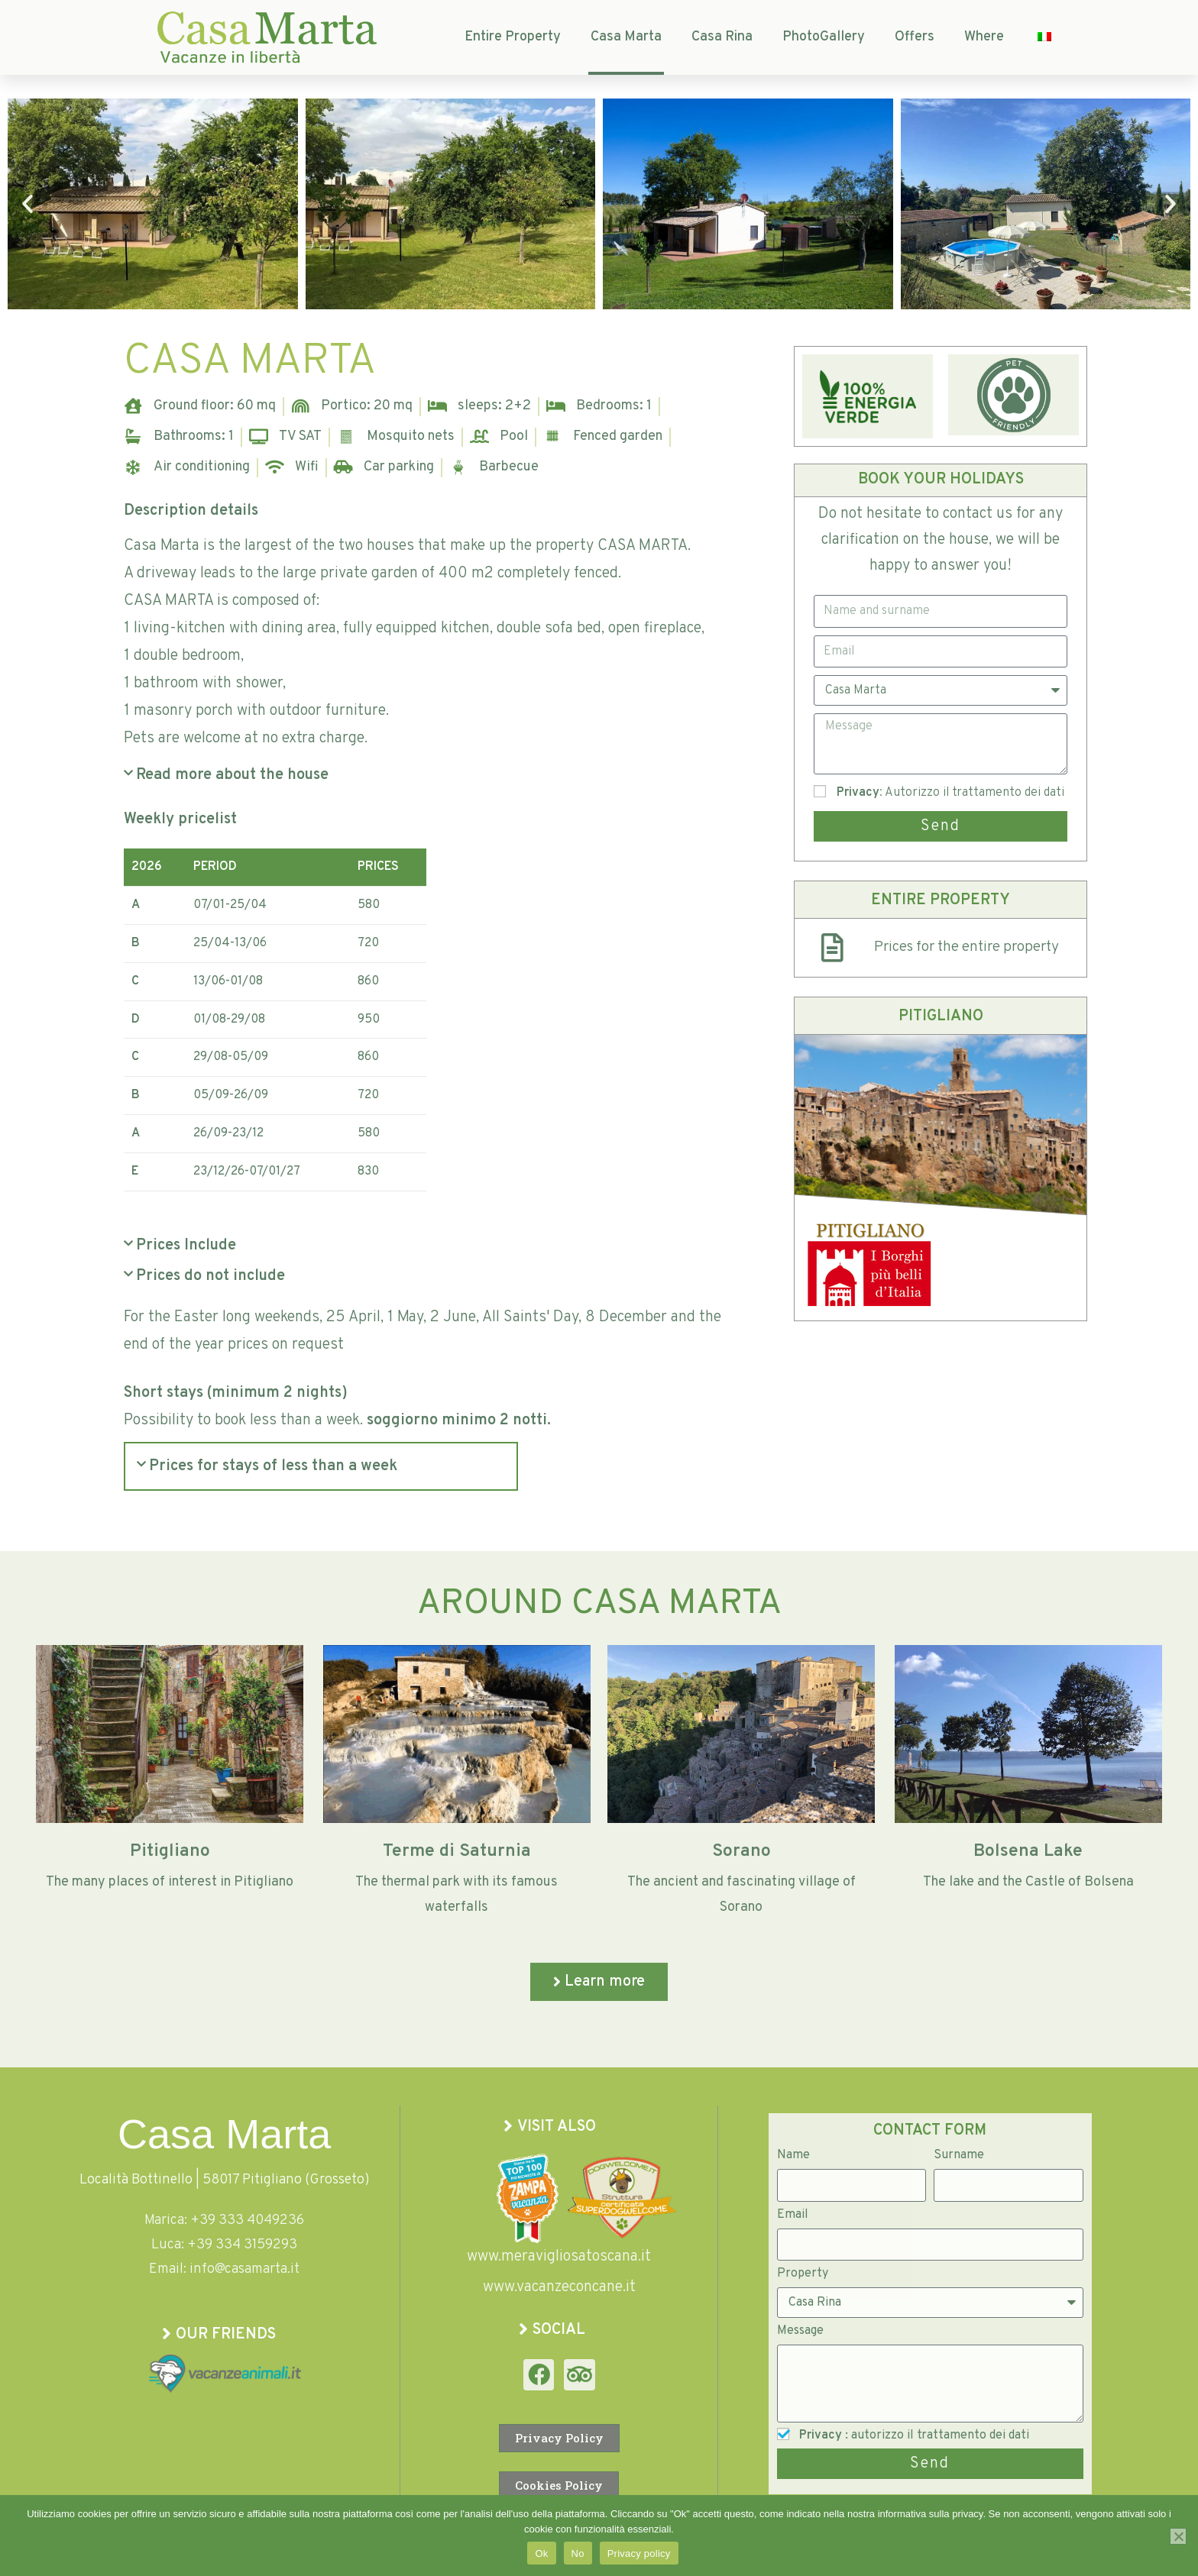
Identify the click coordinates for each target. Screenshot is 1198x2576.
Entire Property (513, 37)
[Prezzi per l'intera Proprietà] (832, 947)
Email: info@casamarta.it (224, 2269)
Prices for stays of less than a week (273, 1466)
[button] (27, 204)
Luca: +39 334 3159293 (224, 2245)
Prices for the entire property (966, 947)
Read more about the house (232, 775)
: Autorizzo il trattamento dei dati (950, 792)
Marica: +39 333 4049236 (224, 2220)
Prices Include (186, 1246)
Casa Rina (722, 37)
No (577, 2553)
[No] (1178, 2536)
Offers (914, 37)
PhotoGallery (823, 37)
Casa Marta (626, 37)
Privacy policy (639, 2553)
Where (984, 37)
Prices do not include (210, 1276)
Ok (541, 2553)
